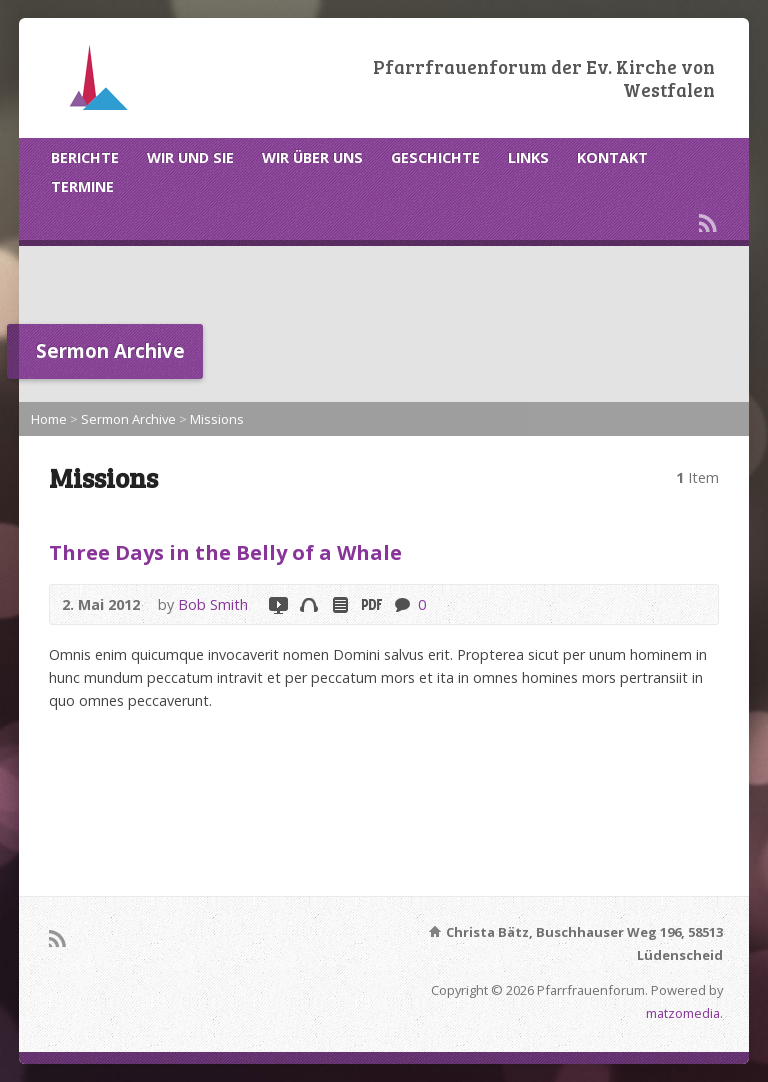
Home (49, 419)
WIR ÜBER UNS (312, 157)
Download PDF (370, 604)
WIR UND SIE (190, 157)
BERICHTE (85, 157)
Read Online (339, 604)
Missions (217, 419)
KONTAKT (612, 157)
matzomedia (683, 1013)
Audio (308, 604)
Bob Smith (213, 604)
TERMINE (82, 186)
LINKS (528, 157)
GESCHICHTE (435, 157)
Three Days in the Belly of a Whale (225, 552)
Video (277, 604)
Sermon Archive (128, 419)
